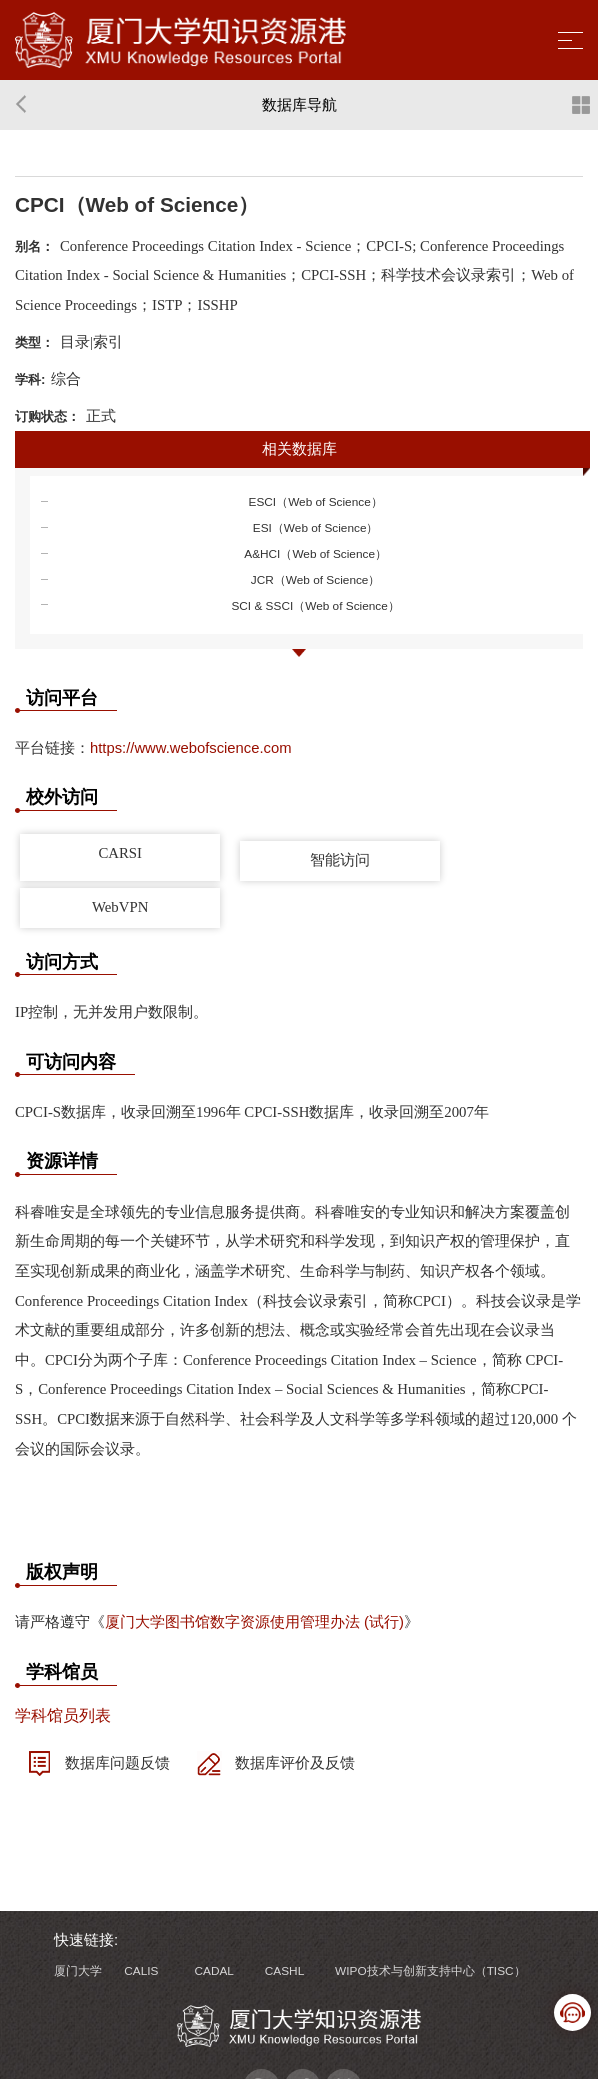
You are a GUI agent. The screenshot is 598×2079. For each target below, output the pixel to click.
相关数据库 (299, 449)
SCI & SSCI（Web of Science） (315, 606)
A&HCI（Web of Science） (315, 554)
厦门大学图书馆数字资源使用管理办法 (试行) (254, 1622)
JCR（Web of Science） (316, 580)
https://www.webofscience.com (191, 748)
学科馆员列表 (63, 1716)
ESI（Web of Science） (316, 528)
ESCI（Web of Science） (316, 502)
